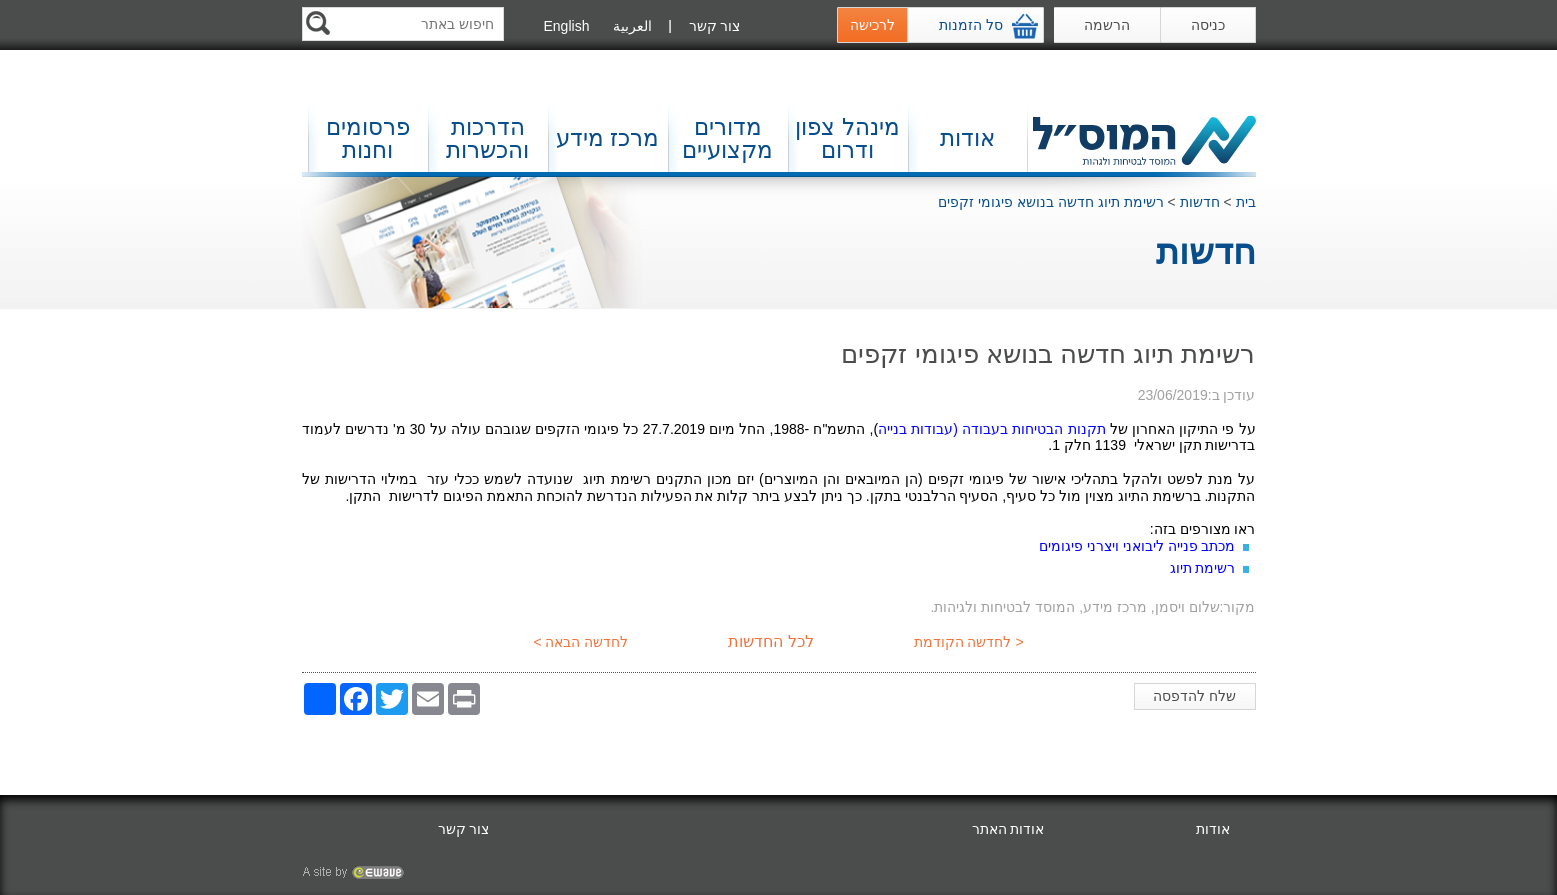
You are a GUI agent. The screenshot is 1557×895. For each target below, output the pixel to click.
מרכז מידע (607, 138)
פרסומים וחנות (368, 138)
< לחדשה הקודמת (971, 642)
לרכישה (872, 25)
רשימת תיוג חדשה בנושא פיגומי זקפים (1050, 202)
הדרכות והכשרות (487, 138)
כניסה (1208, 25)
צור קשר (715, 26)
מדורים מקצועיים (727, 138)
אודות (967, 138)
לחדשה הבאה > (579, 642)
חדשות (1200, 202)
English (567, 26)
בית (1246, 202)
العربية (632, 26)
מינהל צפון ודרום (847, 138)
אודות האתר (1008, 829)
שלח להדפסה (1198, 699)
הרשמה (1107, 25)
